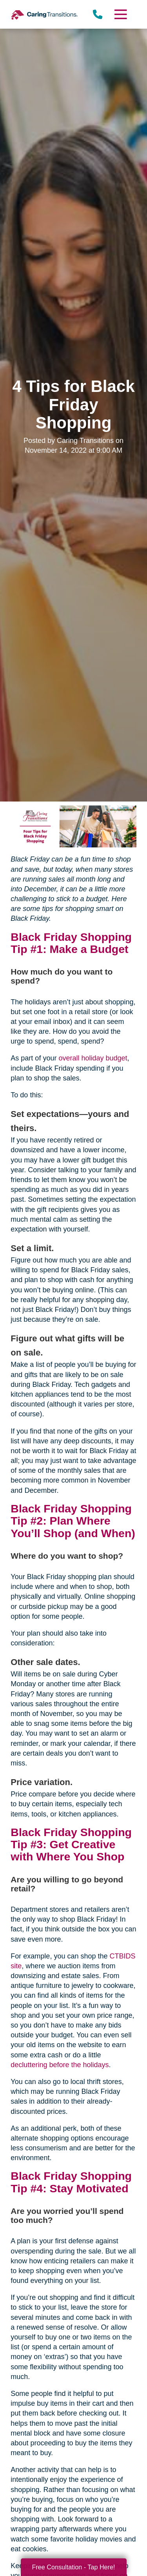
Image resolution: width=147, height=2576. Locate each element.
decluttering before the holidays (60, 2065)
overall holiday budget (92, 1058)
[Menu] (120, 14)
